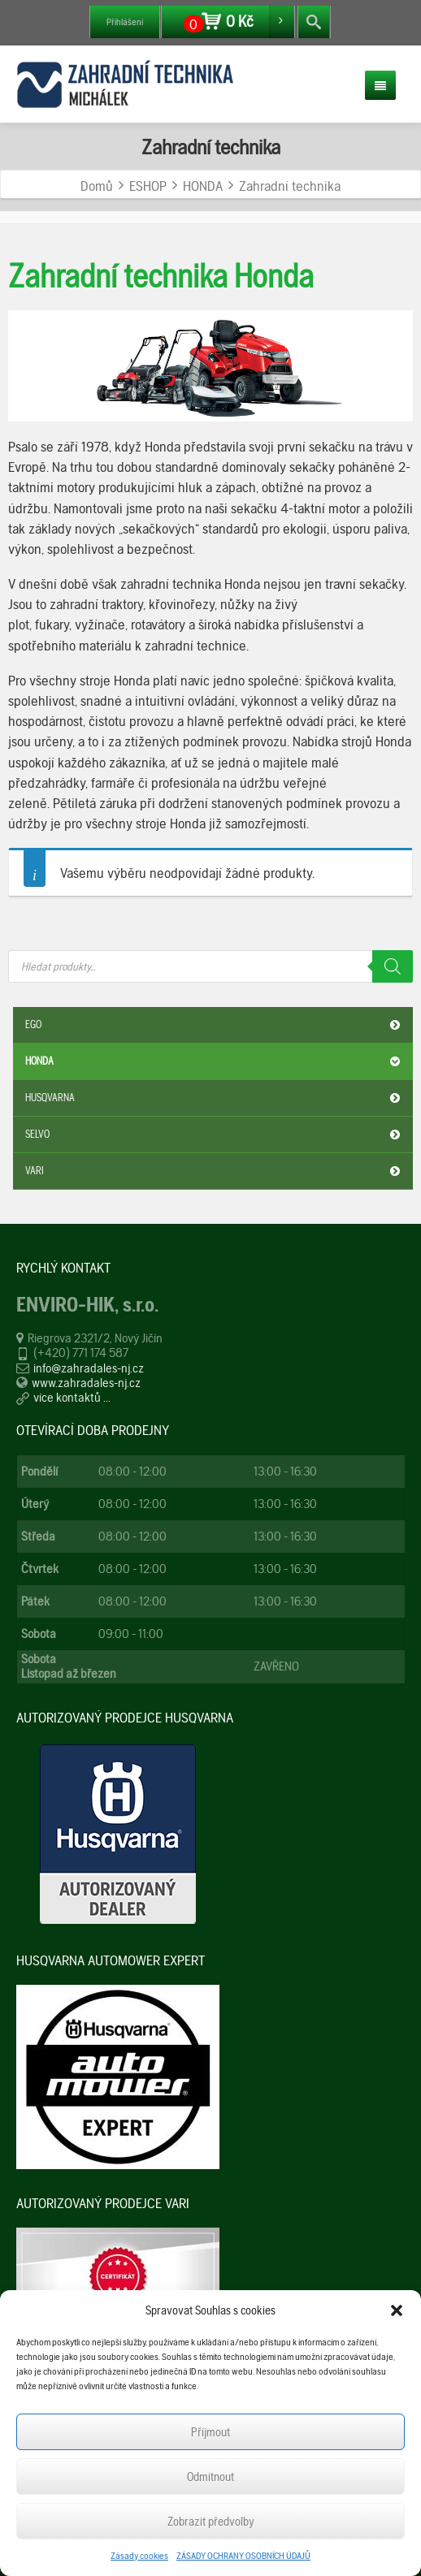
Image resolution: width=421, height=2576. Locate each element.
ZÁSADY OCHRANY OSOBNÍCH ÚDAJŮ (243, 2555)
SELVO (215, 1134)
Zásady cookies (139, 2555)
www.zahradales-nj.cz (86, 1382)
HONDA (215, 1061)
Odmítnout (210, 2477)
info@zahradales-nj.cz (88, 1368)
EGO (215, 1025)
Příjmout (210, 2432)
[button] (396, 2310)
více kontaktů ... (72, 1397)
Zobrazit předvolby (210, 2521)
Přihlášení (124, 22)
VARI (215, 1171)
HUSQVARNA (215, 1098)
